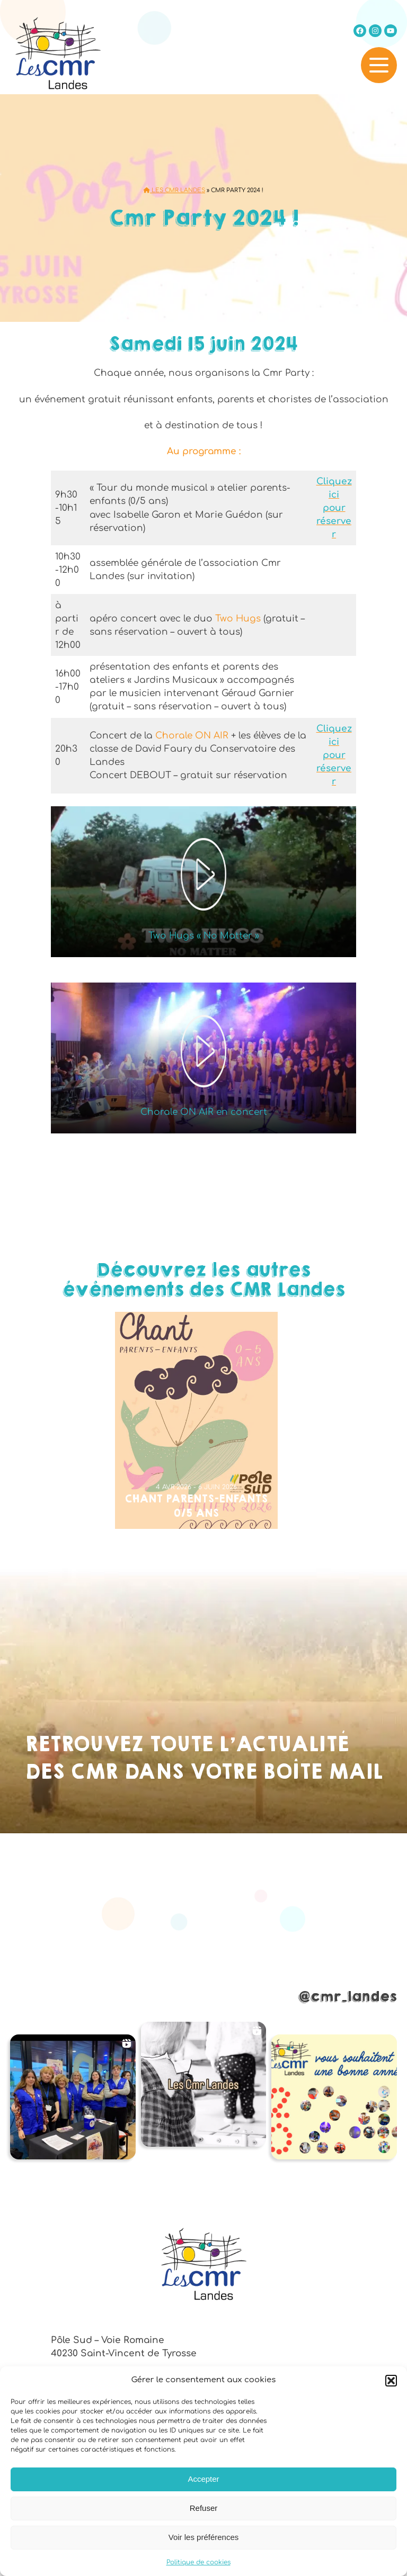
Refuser (204, 2507)
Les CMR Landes (174, 190)
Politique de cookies (198, 2562)
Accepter (203, 2478)
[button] (391, 2380)
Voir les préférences (204, 2537)
